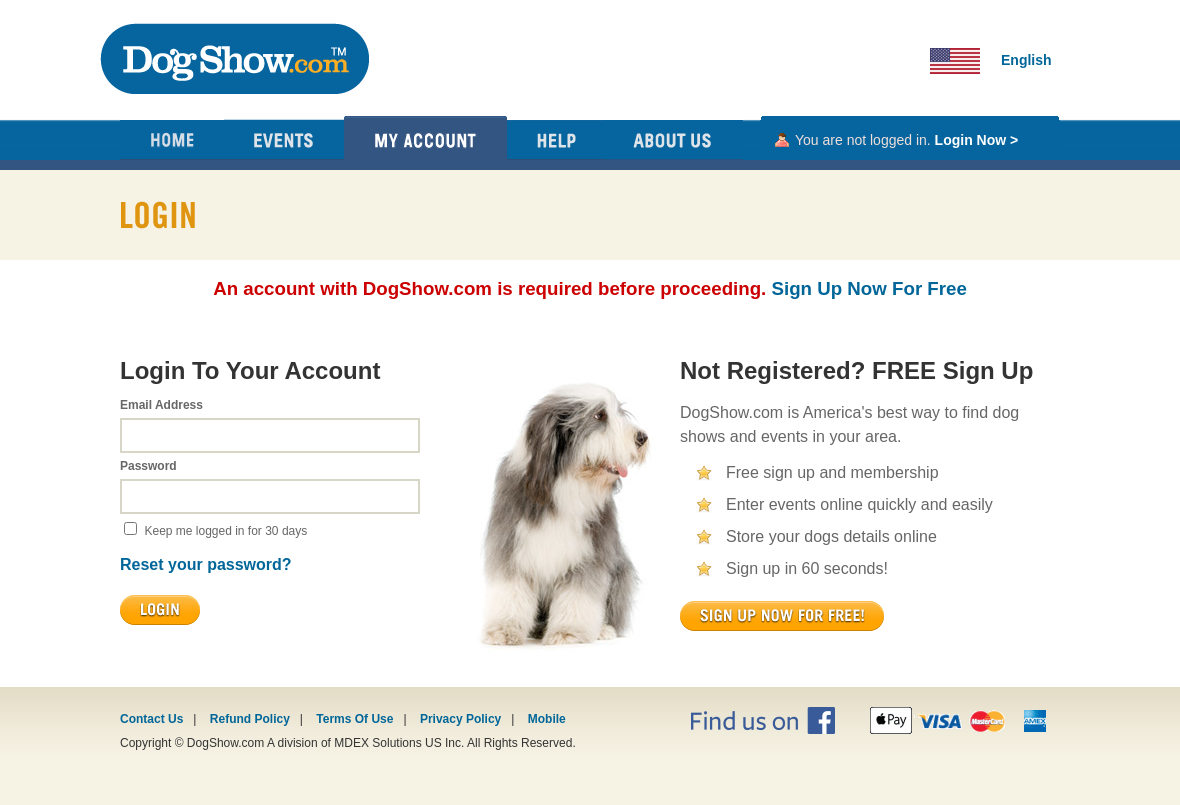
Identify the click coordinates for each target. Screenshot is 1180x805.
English (1026, 60)
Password (148, 466)
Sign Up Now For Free (869, 288)
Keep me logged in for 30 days (225, 531)
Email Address (161, 405)
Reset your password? (206, 564)
